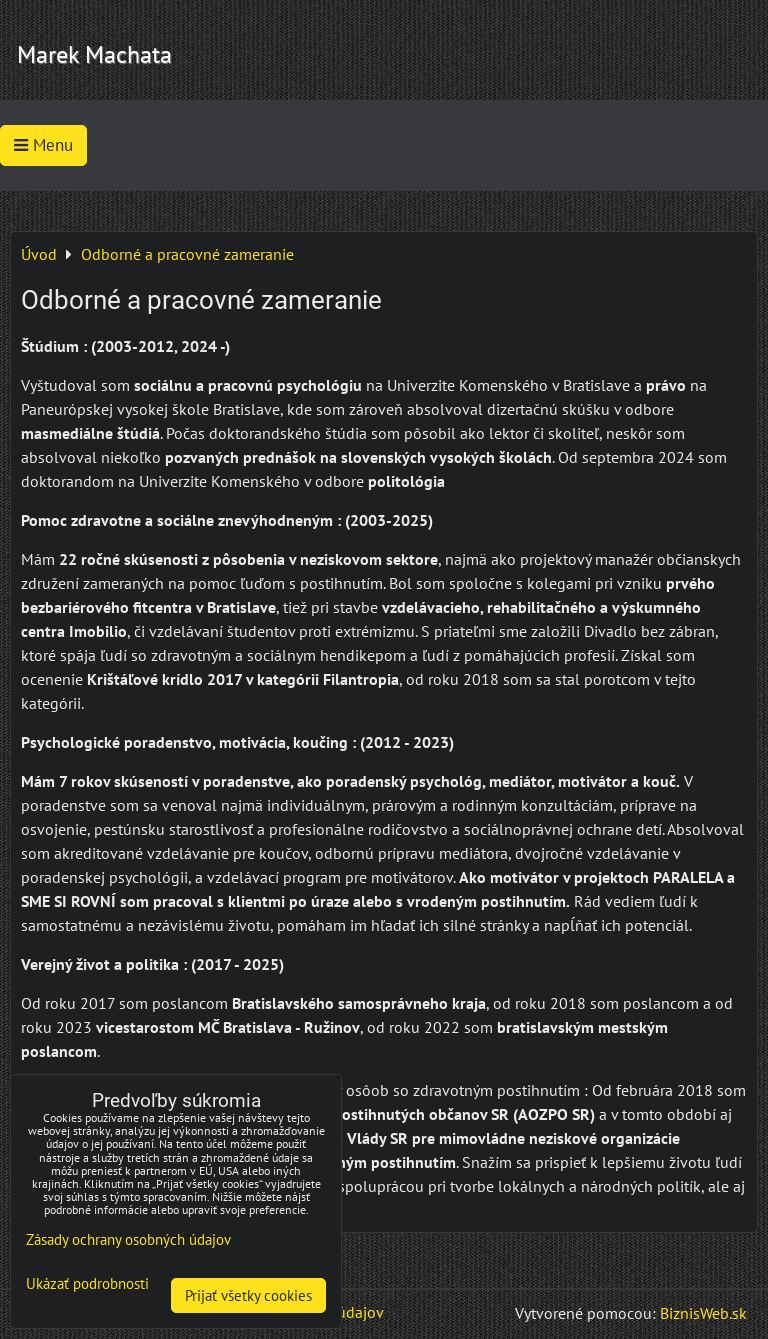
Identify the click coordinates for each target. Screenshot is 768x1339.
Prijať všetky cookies (248, 1295)
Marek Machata (94, 54)
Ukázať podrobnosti (87, 1284)
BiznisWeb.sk (703, 1313)
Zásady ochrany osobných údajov (128, 1239)
